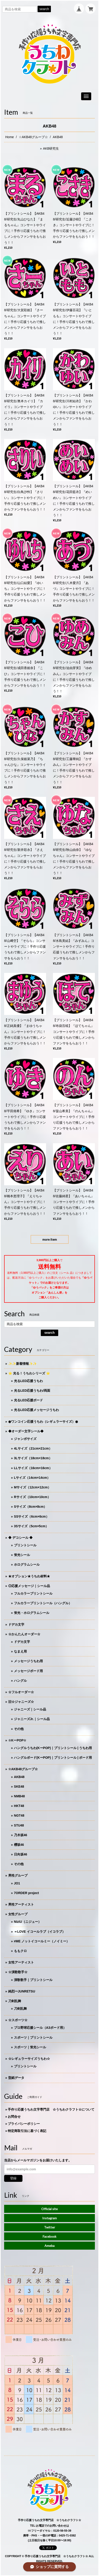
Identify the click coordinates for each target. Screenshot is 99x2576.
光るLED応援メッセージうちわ (36, 1410)
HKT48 (19, 1806)
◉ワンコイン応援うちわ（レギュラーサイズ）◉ (43, 1421)
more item (49, 1239)
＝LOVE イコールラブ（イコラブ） (39, 1931)
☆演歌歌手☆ (18, 1972)
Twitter (49, 2227)
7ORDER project (26, 1893)
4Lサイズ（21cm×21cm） (33, 1448)
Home (9, 137)
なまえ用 (20, 1651)
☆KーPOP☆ (17, 1740)
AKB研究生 (51, 148)
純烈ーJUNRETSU (21, 1991)
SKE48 (19, 1786)
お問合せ (14, 2116)
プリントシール (25, 1545)
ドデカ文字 (16, 1624)
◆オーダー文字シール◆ (26, 1431)
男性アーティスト (21, 1904)
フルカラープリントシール (33, 1593)
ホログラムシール (27, 1564)
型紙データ (16, 2078)
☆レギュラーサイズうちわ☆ (29, 2058)
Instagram (49, 2218)
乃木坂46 (20, 1835)
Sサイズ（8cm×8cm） (30, 1506)
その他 (19, 1729)
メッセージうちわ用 (28, 1661)
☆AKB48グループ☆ (33, 137)
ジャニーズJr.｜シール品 (32, 1719)
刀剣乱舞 (14, 2001)
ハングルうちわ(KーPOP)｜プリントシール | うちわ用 (53, 1748)
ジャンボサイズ (25, 1439)
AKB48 (19, 1777)
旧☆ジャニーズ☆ (21, 1702)
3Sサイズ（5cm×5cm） (31, 1526)
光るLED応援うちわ (28, 1381)
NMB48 (19, 1796)
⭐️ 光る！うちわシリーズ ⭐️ (29, 1373)
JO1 (17, 1883)
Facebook (49, 2236)
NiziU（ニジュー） (27, 1921)
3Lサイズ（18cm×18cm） (33, 1458)
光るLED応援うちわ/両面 (32, 1390)
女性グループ (18, 1914)
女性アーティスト (21, 1962)
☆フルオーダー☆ (21, 1692)
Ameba (49, 2246)
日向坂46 (20, 1854)
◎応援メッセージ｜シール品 (29, 1586)
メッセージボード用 (28, 1671)
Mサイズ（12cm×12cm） (32, 1487)
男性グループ (18, 1875)
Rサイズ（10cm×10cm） (32, 1497)
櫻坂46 (19, 1845)
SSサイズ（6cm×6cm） (31, 1516)
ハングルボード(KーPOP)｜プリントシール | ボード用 (53, 1757)
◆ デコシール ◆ (20, 1537)
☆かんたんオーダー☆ (24, 1634)
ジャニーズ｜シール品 (30, 1709)
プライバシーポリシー (24, 2124)
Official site (49, 2209)
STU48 (19, 1825)
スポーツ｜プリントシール (33, 2037)
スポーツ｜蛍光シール (30, 2047)
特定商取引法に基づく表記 (27, 2131)
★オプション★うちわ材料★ (29, 1576)
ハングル (20, 1680)
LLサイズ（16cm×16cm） (33, 1468)
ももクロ (20, 1951)
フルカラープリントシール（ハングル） (43, 1603)
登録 (13, 2178)
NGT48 (19, 1815)
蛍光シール (22, 1555)
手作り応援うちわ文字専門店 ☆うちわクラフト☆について (51, 2109)
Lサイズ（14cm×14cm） (32, 1477)
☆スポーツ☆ (18, 2020)
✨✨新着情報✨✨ (22, 1363)
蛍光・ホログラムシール (31, 1613)
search (44, 9)
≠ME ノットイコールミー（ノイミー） (42, 1941)
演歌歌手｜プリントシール (33, 1980)
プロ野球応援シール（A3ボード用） (40, 2027)
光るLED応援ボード (28, 1400)
